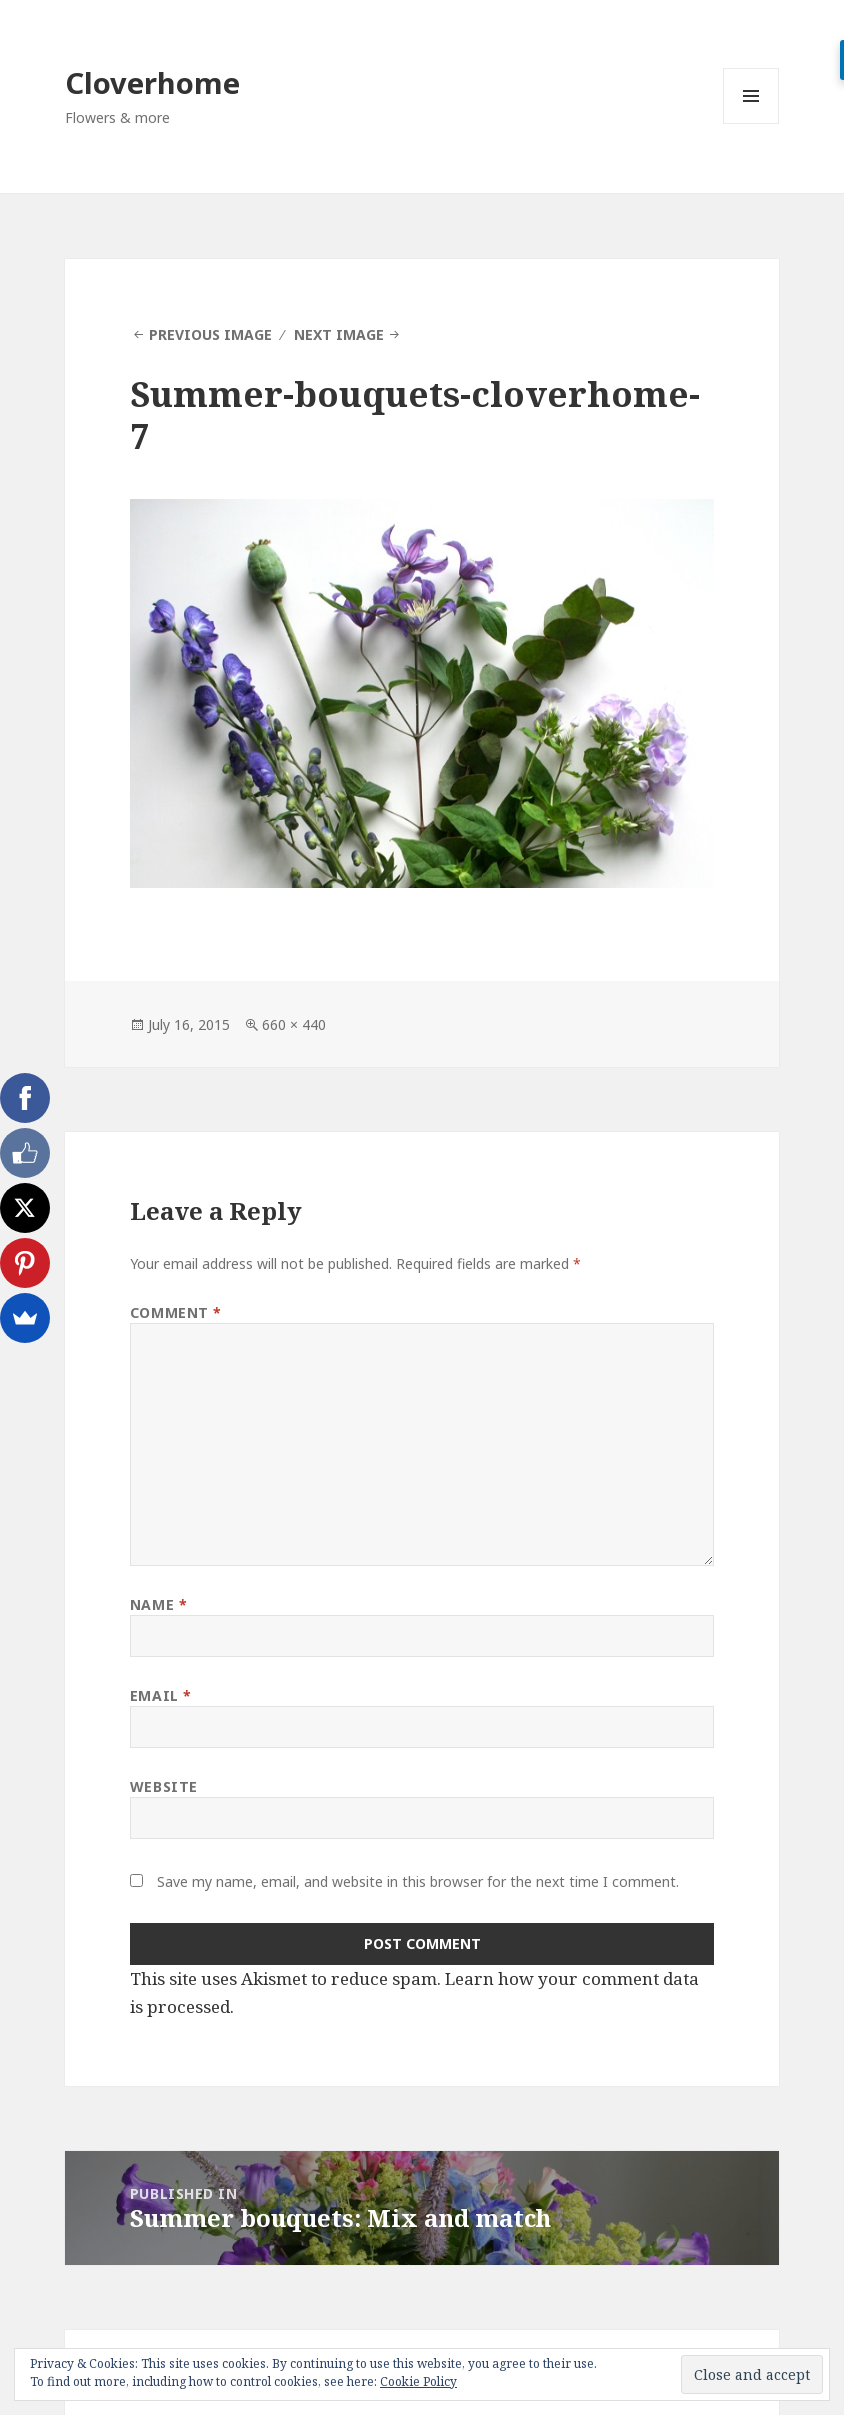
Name (158, 1604)
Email (161, 1695)
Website (164, 1786)
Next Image (339, 334)
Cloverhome (152, 82)
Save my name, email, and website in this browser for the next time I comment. (418, 1881)
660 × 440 (294, 1024)
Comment (176, 1312)
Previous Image (210, 334)
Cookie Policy (418, 2381)
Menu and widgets (751, 123)
